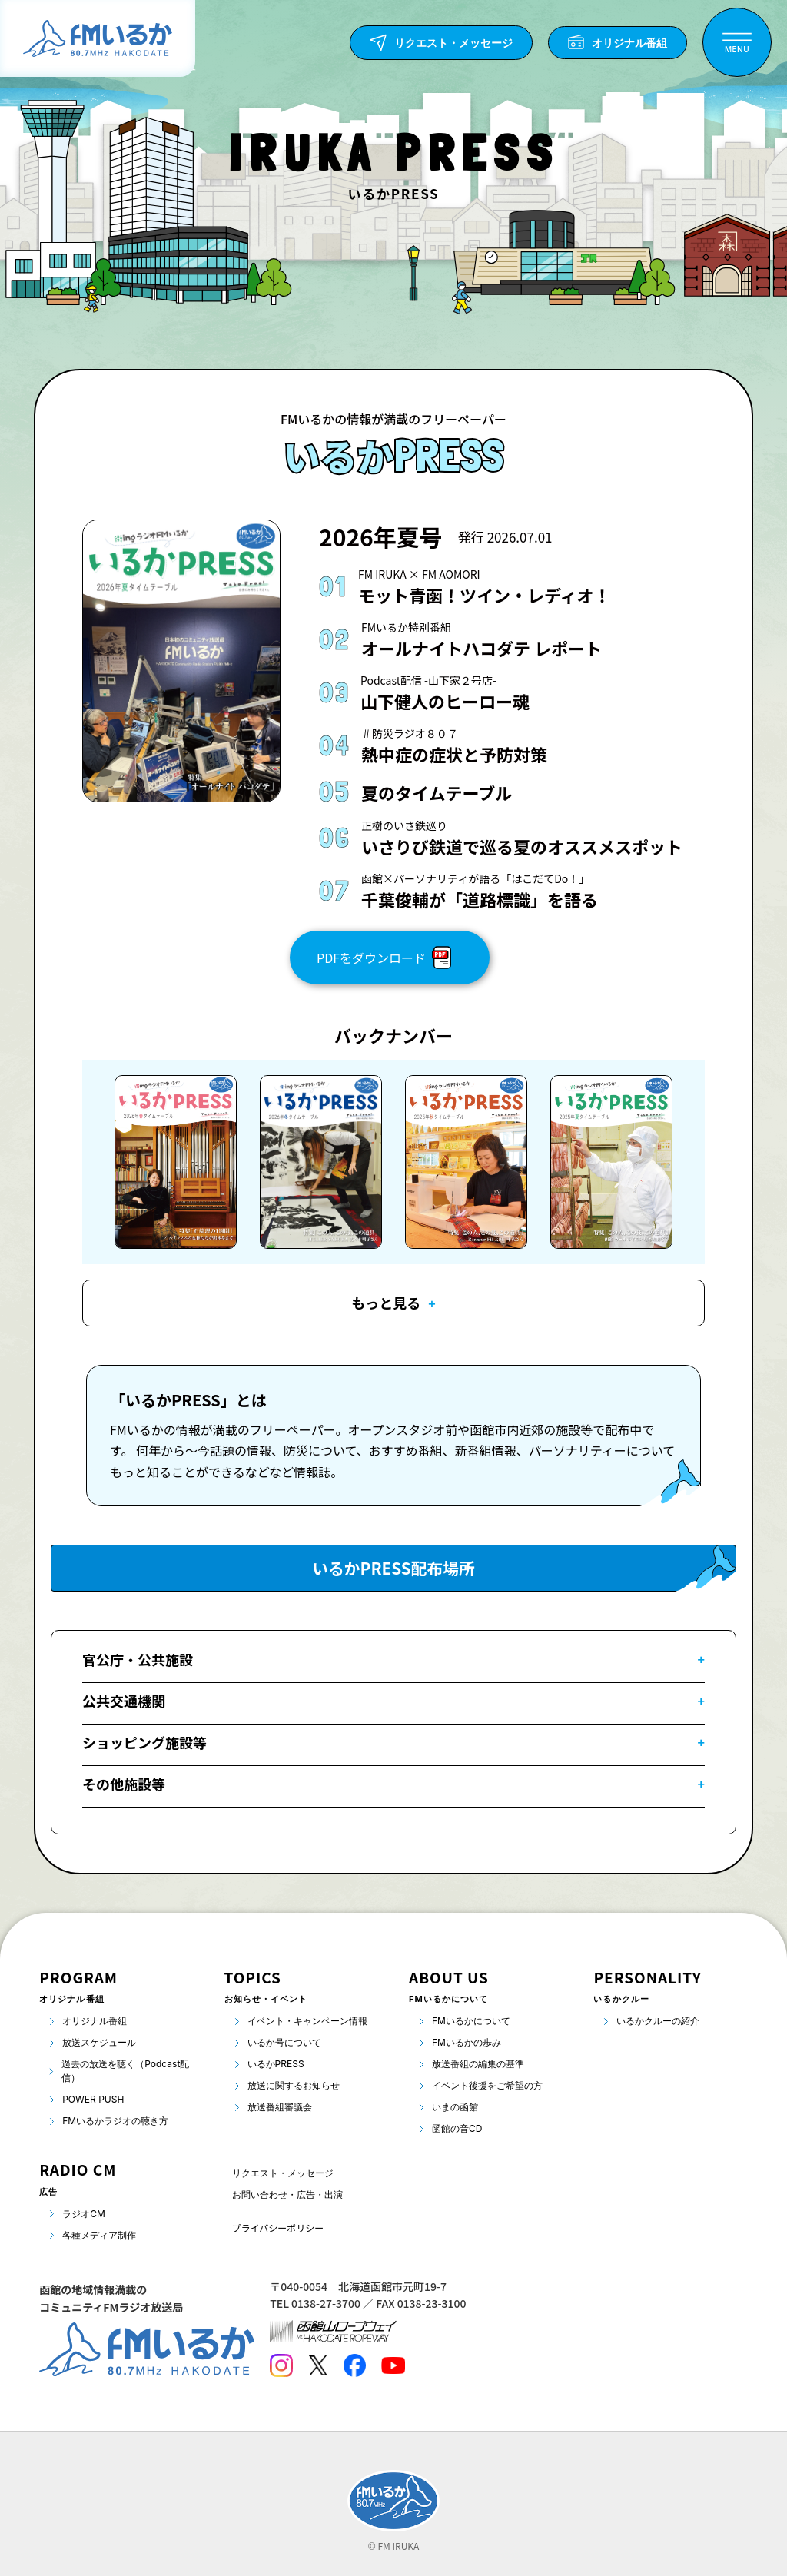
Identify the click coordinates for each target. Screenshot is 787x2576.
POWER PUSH (93, 2099)
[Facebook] (354, 2365)
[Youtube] (393, 2365)
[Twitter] (317, 2365)
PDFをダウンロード (384, 957)
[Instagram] (281, 2365)
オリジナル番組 (94, 2021)
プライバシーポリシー (278, 2227)
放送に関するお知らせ (293, 2085)
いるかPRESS (275, 2064)
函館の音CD (457, 2128)
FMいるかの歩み (466, 2042)
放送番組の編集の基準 (478, 2064)
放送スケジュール (99, 2042)
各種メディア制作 (99, 2235)
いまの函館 (455, 2107)
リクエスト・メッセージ (283, 2173)
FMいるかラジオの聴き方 (115, 2120)
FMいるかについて (471, 2021)
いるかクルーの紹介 (657, 2021)
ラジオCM (83, 2213)
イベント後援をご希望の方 (487, 2085)
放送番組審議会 (279, 2107)
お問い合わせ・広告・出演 (287, 2194)
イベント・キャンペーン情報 (307, 2021)
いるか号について (284, 2042)
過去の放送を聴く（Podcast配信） (125, 2070)
